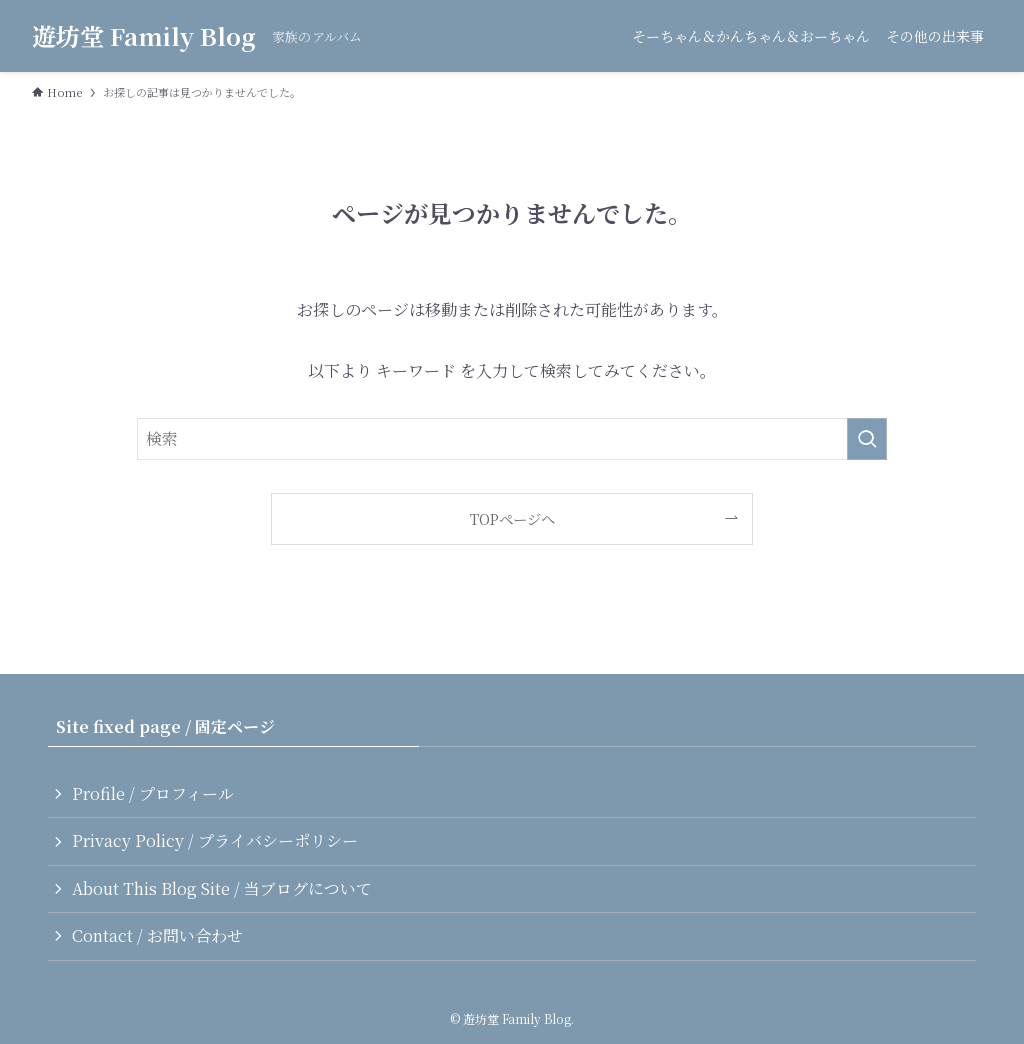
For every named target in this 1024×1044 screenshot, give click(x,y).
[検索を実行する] (867, 439)
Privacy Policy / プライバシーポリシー (215, 840)
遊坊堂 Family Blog (144, 36)
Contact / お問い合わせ (157, 935)
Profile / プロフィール (153, 793)
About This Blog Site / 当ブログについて (222, 888)
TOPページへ (512, 518)
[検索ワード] (512, 439)
